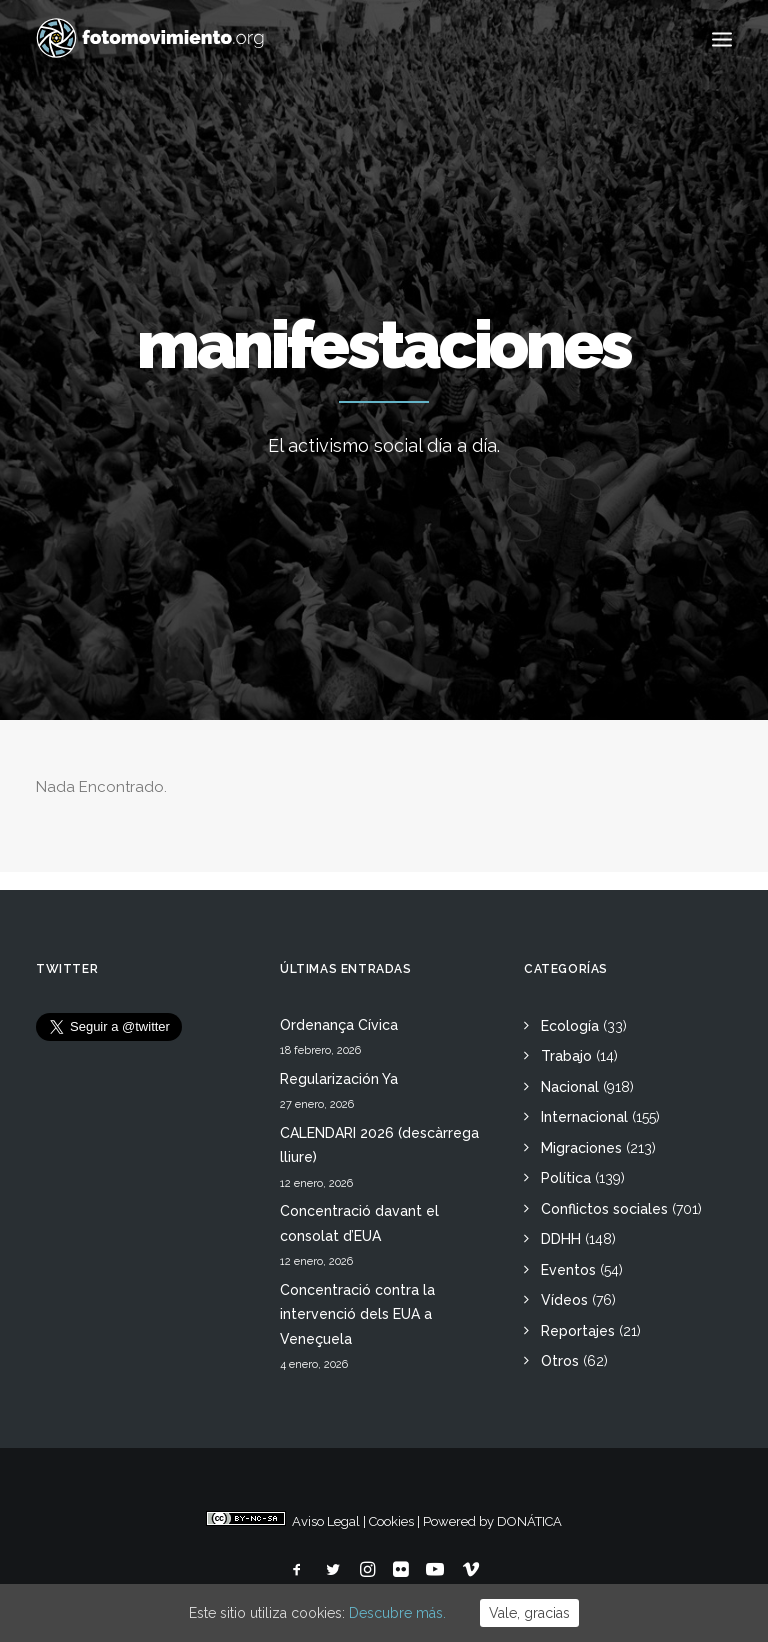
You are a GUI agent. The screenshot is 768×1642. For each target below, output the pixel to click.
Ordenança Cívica (339, 1025)
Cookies (391, 1521)
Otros (560, 1361)
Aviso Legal (326, 1521)
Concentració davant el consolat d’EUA (359, 1223)
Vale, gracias (529, 1613)
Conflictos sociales (604, 1209)
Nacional (570, 1087)
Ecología (570, 1026)
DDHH (561, 1239)
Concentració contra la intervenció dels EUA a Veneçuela (357, 1314)
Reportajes (578, 1331)
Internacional (584, 1117)
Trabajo (566, 1056)
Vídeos (564, 1300)
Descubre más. (397, 1613)
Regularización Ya (339, 1079)
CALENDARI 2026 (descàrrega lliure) (379, 1145)
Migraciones (581, 1148)
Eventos (568, 1270)
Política (566, 1178)
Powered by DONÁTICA (492, 1521)
